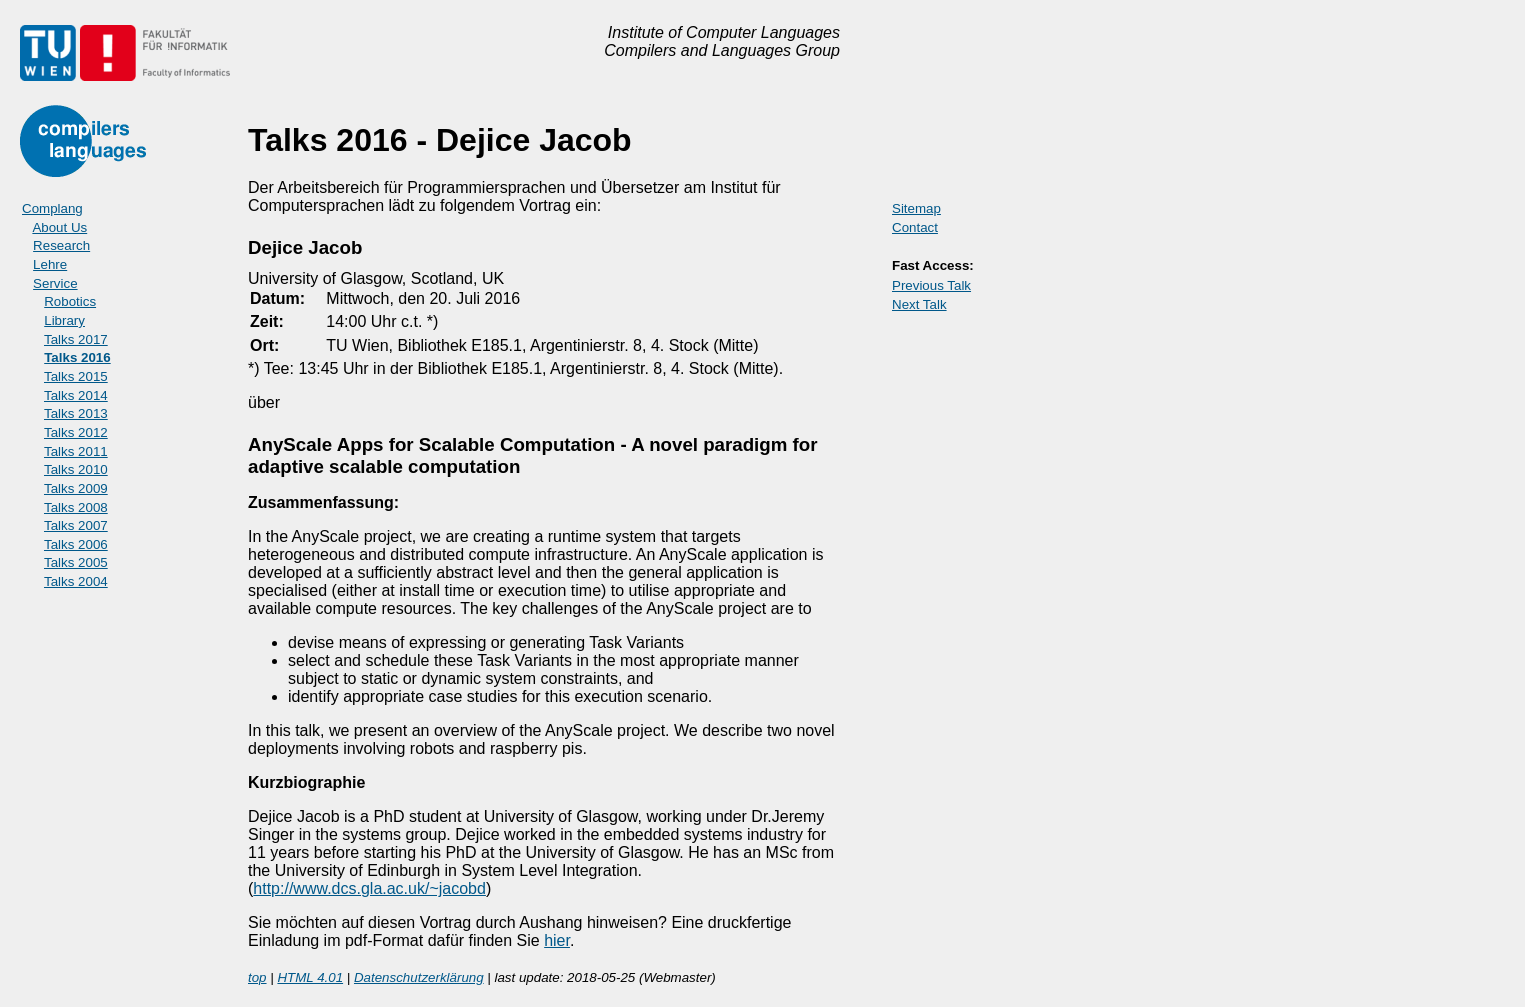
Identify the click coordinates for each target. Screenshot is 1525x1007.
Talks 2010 (76, 469)
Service (55, 283)
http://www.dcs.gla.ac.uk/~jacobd (369, 888)
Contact (915, 227)
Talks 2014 (76, 395)
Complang (52, 208)
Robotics (70, 301)
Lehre (50, 264)
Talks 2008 (76, 507)
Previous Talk (931, 285)
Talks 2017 (76, 339)
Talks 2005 (76, 562)
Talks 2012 (76, 432)
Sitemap (916, 208)
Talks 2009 (76, 488)
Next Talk (919, 304)
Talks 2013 (76, 413)
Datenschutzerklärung (419, 977)
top (257, 977)
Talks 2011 (76, 451)
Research (61, 245)
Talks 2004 (76, 581)
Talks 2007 (76, 525)
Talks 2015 (76, 376)
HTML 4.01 (310, 977)
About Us (59, 227)
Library (64, 320)
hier (557, 940)
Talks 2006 (76, 544)
